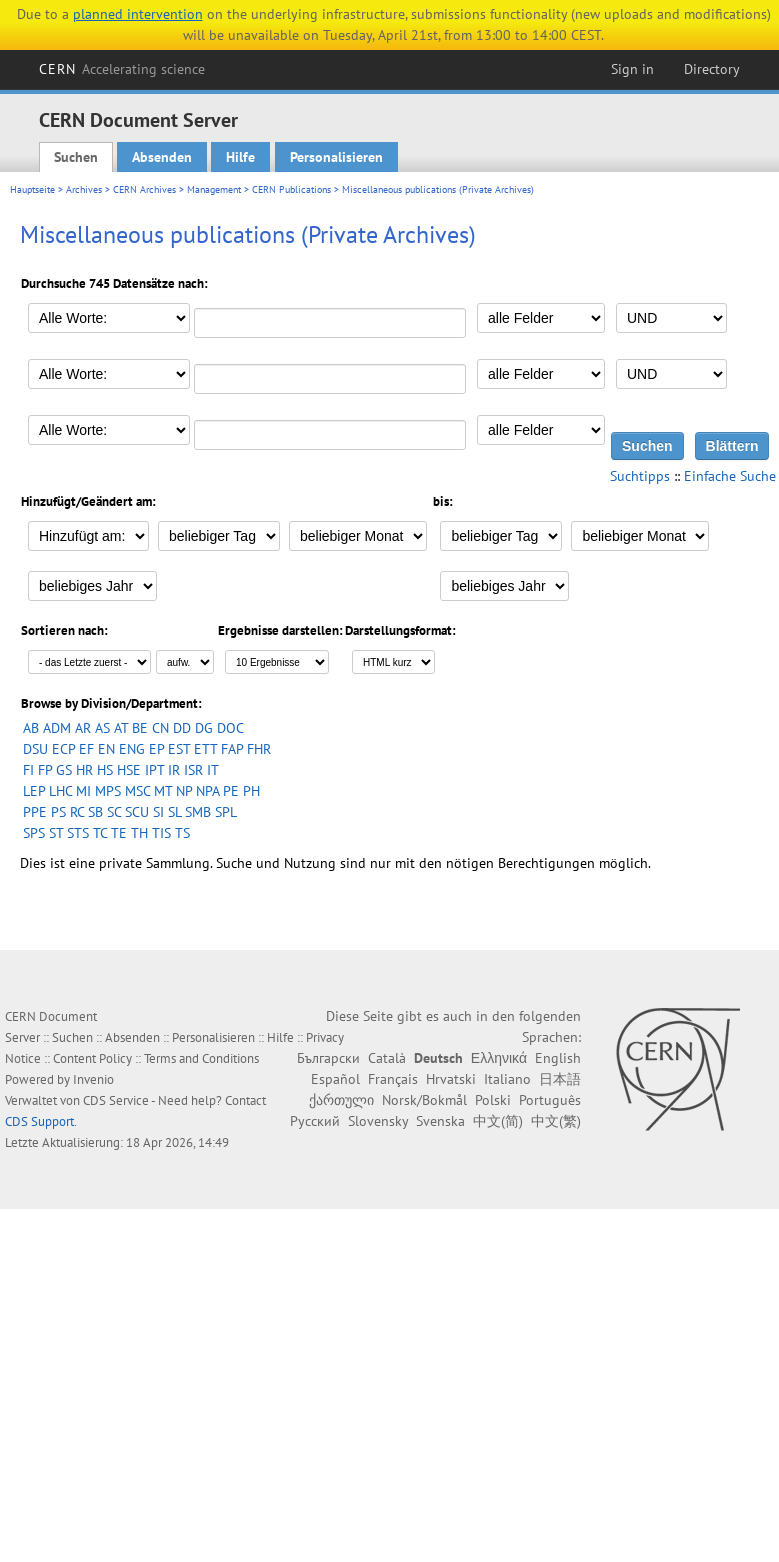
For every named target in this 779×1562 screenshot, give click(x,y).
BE (140, 728)
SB (95, 812)
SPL (226, 812)
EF (86, 749)
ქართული (341, 1100)
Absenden (162, 157)
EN (106, 749)
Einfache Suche (730, 476)
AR (83, 728)
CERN (122, 69)
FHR (259, 749)
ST (56, 833)
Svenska (440, 1121)
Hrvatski (451, 1079)
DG (204, 728)
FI (28, 770)
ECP (63, 749)
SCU (137, 812)
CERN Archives (144, 189)
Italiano (507, 1079)
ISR (193, 770)
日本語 (560, 1079)
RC (77, 812)
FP (45, 770)
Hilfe (240, 157)
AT (121, 728)
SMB (198, 812)
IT (213, 770)
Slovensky (378, 1121)
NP (184, 791)
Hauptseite (32, 189)
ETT (205, 749)
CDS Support (39, 1121)
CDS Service (116, 1100)
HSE (129, 770)
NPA (207, 791)
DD (182, 728)
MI (83, 791)
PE (231, 791)
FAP (232, 749)
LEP (34, 791)
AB (31, 728)
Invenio (93, 1079)
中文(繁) (556, 1121)
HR (84, 770)
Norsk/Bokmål (424, 1100)
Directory (712, 69)
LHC (60, 791)
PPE (35, 812)
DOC (230, 728)
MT (163, 791)
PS (58, 812)
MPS (108, 791)
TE (119, 833)
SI (158, 812)
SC (114, 812)
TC (100, 833)
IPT (154, 770)
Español (335, 1079)
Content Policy (92, 1058)
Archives (84, 189)
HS (105, 770)
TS (182, 833)
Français (393, 1079)
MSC (137, 791)
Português (550, 1100)
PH (251, 791)
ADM (57, 728)
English (558, 1058)
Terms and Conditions (201, 1058)
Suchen (76, 157)
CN (160, 728)
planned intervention (138, 14)
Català (387, 1058)
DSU (35, 749)
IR (174, 770)
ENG (132, 749)
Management (214, 189)
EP (156, 749)
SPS (34, 833)
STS (78, 833)
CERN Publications (291, 189)
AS (102, 728)
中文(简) (498, 1121)
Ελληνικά (499, 1058)
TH (139, 833)
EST (179, 749)
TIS (161, 833)
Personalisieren (336, 157)
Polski (493, 1100)
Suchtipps (640, 476)
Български (328, 1058)
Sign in (632, 69)
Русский (315, 1121)
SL (174, 812)
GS (64, 770)
